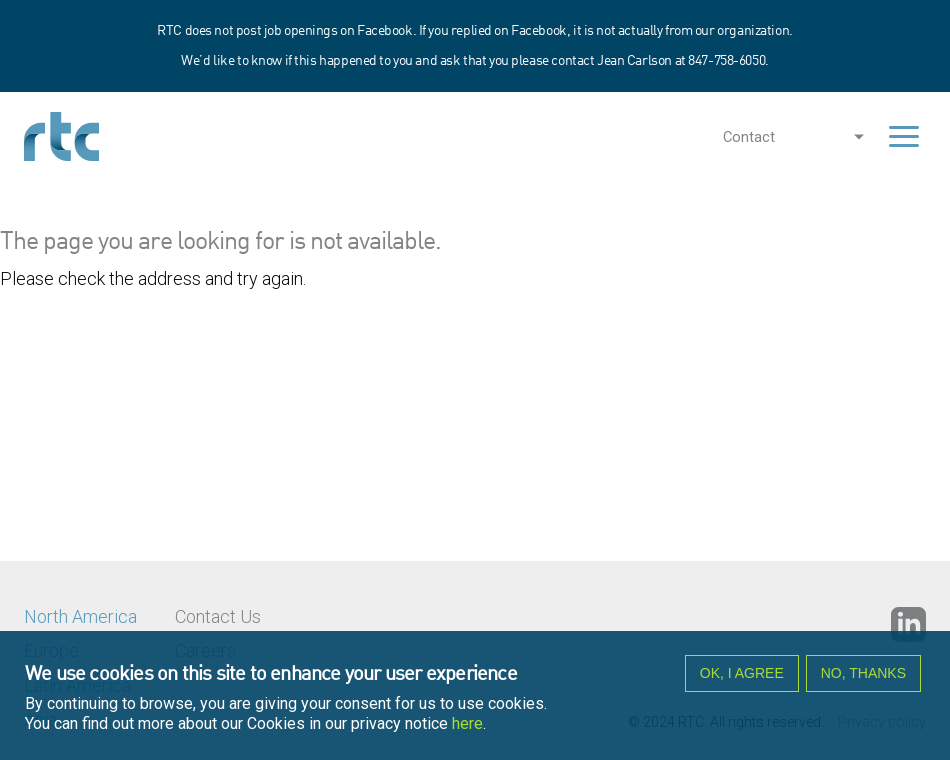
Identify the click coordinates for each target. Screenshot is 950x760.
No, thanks (863, 673)
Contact (749, 137)
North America (80, 616)
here (467, 723)
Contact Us (218, 616)
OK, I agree (742, 673)
